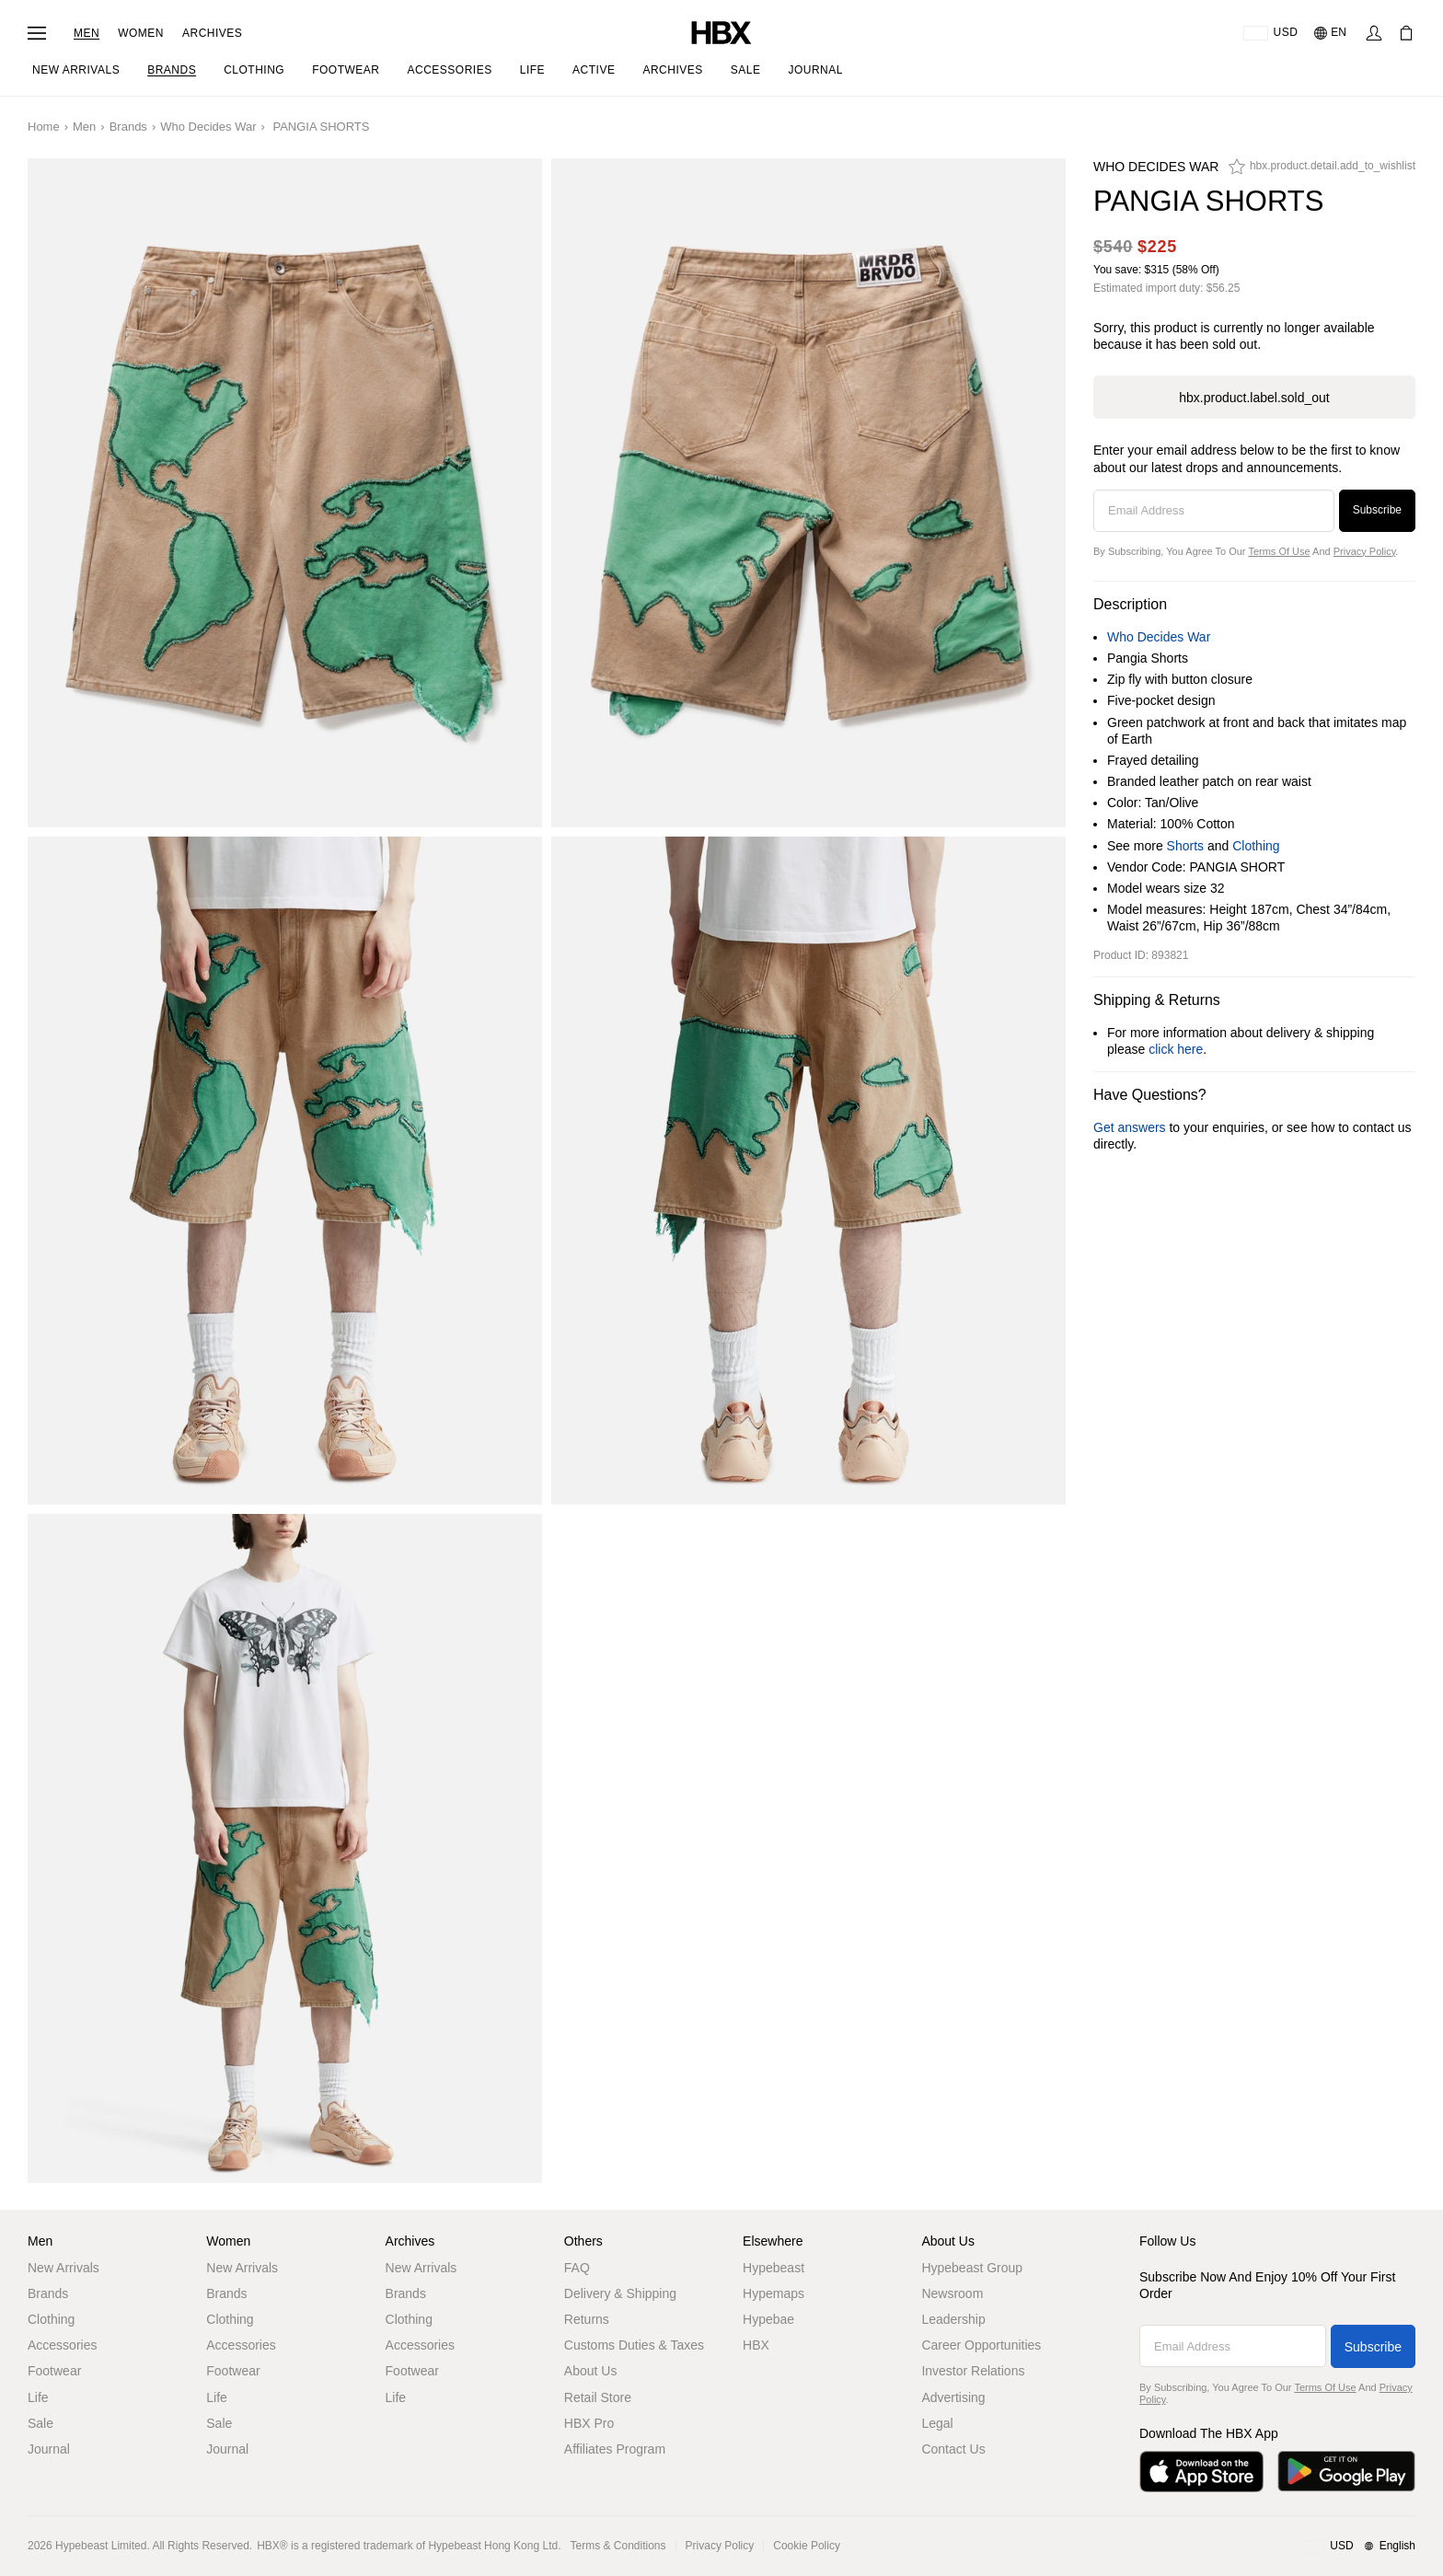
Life (38, 2397)
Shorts (1185, 845)
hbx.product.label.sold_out (1254, 397)
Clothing (1255, 845)
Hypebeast (773, 2267)
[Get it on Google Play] (1346, 2471)
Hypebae (768, 2319)
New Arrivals (63, 2267)
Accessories (62, 2345)
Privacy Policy (1364, 551)
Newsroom (952, 2293)
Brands (128, 126)
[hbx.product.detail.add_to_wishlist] (1322, 171)
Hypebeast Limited (100, 2545)
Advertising (953, 2397)
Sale (40, 2423)
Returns (586, 2319)
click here (1176, 1049)
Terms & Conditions (618, 2545)
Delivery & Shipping (620, 2293)
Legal (936, 2423)
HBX (756, 2345)
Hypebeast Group (971, 2267)
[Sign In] (1374, 33)
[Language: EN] (1331, 33)
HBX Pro (589, 2423)
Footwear (54, 2370)
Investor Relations (972, 2370)
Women (141, 33)
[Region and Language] (1359, 2546)
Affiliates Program (614, 2449)
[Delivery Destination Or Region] (1270, 33)
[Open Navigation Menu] (37, 33)
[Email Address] (1213, 511)
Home (44, 126)
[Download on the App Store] (1201, 2471)
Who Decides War (208, 126)
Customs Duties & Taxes (634, 2345)
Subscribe (1377, 509)
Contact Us (953, 2449)
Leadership (953, 2319)
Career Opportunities (981, 2345)
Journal (49, 2449)
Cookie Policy (806, 2545)
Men (86, 33)
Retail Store (597, 2397)
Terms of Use (1279, 551)
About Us (591, 2370)
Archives (212, 33)
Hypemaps (773, 2293)
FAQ (577, 2267)
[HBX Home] (721, 32)
